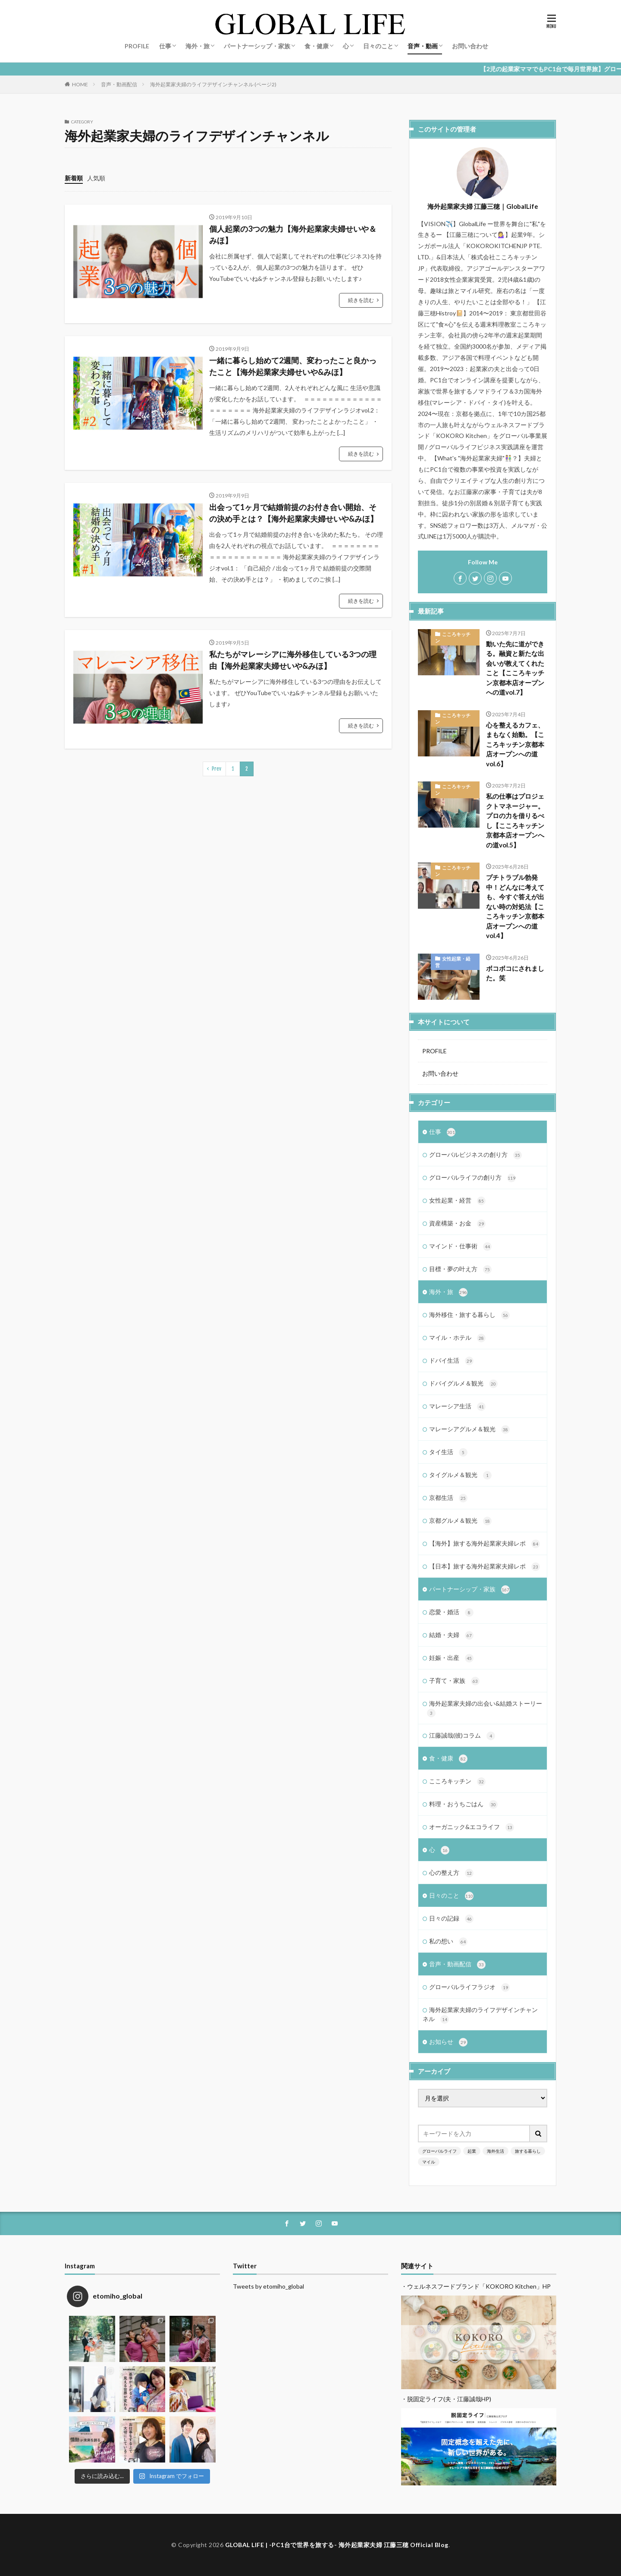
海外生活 (495, 2151)
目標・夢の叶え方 (460, 1269)
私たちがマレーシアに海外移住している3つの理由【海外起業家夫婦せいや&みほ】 (292, 660)
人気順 (96, 178)
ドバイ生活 (451, 1361)
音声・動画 (423, 46)
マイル (428, 2161)
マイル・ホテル (457, 1338)
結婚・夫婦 (451, 1635)
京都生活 (448, 1498)
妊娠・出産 (451, 1658)
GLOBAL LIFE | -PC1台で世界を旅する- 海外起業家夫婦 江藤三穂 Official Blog (336, 2544)
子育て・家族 (454, 1681)
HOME (80, 84)
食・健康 (316, 46)
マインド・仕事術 (460, 1246)
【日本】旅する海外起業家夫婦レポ (484, 1566)
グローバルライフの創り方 (472, 1178)
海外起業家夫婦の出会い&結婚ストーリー (484, 1708)
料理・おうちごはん (463, 1804)
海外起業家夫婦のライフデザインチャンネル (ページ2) (213, 84)
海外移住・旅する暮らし (469, 1315)
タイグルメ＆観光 (460, 1475)
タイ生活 (448, 1452)
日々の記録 (451, 1919)
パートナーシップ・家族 (257, 46)
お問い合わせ (470, 46)
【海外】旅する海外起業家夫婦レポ (484, 1544)
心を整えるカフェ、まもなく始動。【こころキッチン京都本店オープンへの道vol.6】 (515, 744)
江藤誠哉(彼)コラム (462, 1736)
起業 (471, 2151)
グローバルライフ (439, 2151)
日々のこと (378, 46)
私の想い (448, 1941)
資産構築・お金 (457, 1223)
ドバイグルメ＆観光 (463, 1383)
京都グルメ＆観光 (460, 1521)
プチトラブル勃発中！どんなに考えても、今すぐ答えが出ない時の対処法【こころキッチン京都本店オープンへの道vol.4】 (515, 906)
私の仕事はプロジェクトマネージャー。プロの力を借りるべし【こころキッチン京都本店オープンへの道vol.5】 (515, 820)
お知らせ (448, 2042)
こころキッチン (452, 637)
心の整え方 (451, 1873)
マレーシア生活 (457, 1406)
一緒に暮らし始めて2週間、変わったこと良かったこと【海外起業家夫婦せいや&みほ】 (292, 366)
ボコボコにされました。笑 (515, 973)
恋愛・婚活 (451, 1612)
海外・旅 (197, 46)
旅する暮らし (528, 2151)
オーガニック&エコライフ (471, 1827)
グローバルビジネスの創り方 (475, 1155)
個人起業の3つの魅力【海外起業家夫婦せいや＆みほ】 (292, 234)
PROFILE (137, 46)
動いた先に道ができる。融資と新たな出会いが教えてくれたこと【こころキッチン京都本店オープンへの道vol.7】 (515, 668)
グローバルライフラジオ (469, 1987)
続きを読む (361, 300)
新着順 (74, 178)
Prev (216, 768)
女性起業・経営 (452, 962)
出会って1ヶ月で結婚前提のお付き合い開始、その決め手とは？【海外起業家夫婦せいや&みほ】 (293, 512)
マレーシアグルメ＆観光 (469, 1429)
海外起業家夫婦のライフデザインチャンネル (480, 2015)
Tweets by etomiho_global (268, 2286)
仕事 (165, 46)
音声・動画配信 (119, 84)
